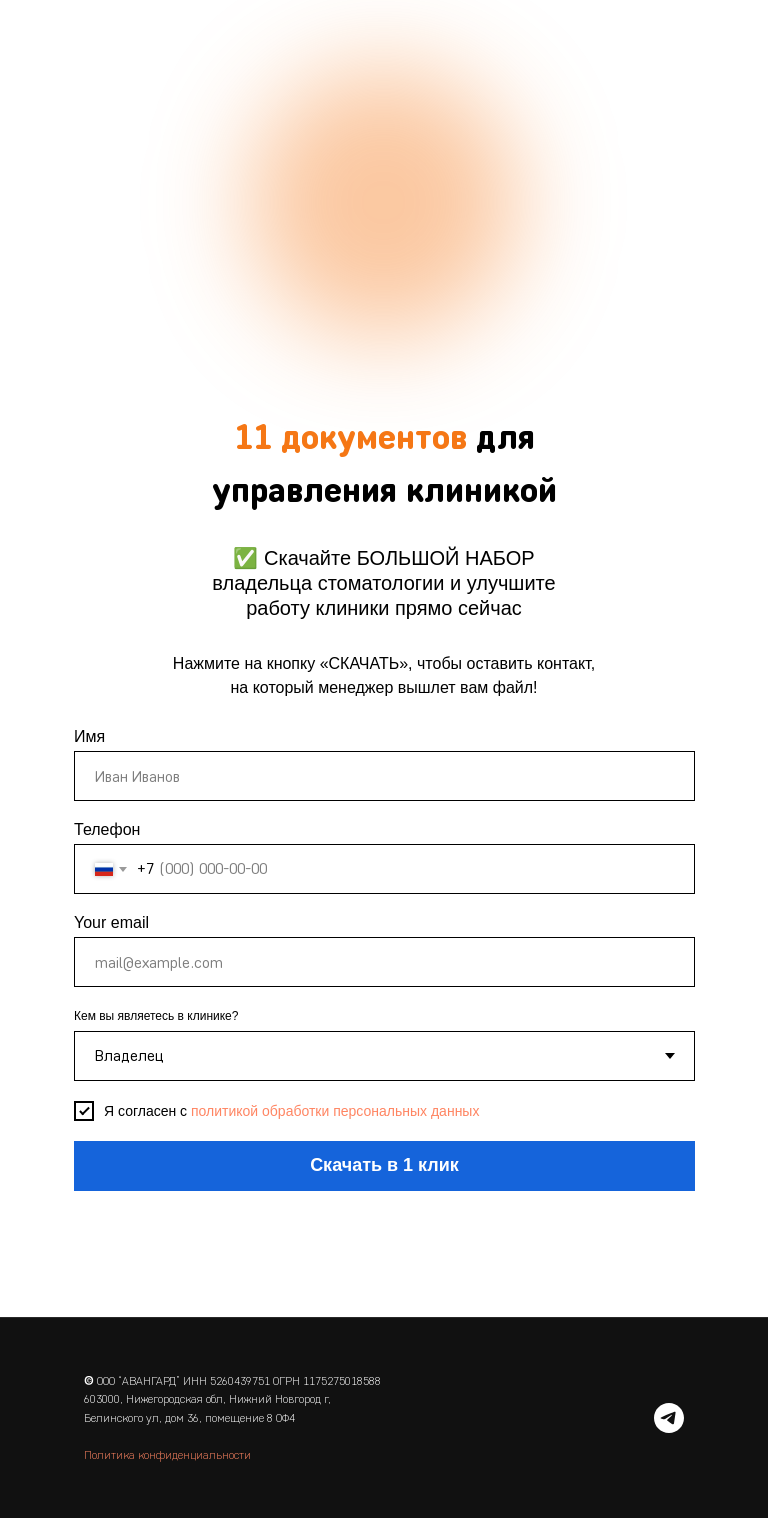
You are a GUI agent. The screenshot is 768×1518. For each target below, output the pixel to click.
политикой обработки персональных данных (335, 1111)
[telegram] (669, 1418)
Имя (89, 736)
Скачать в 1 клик (384, 1165)
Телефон (107, 829)
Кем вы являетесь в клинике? (156, 1016)
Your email (111, 922)
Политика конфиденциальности (167, 1454)
